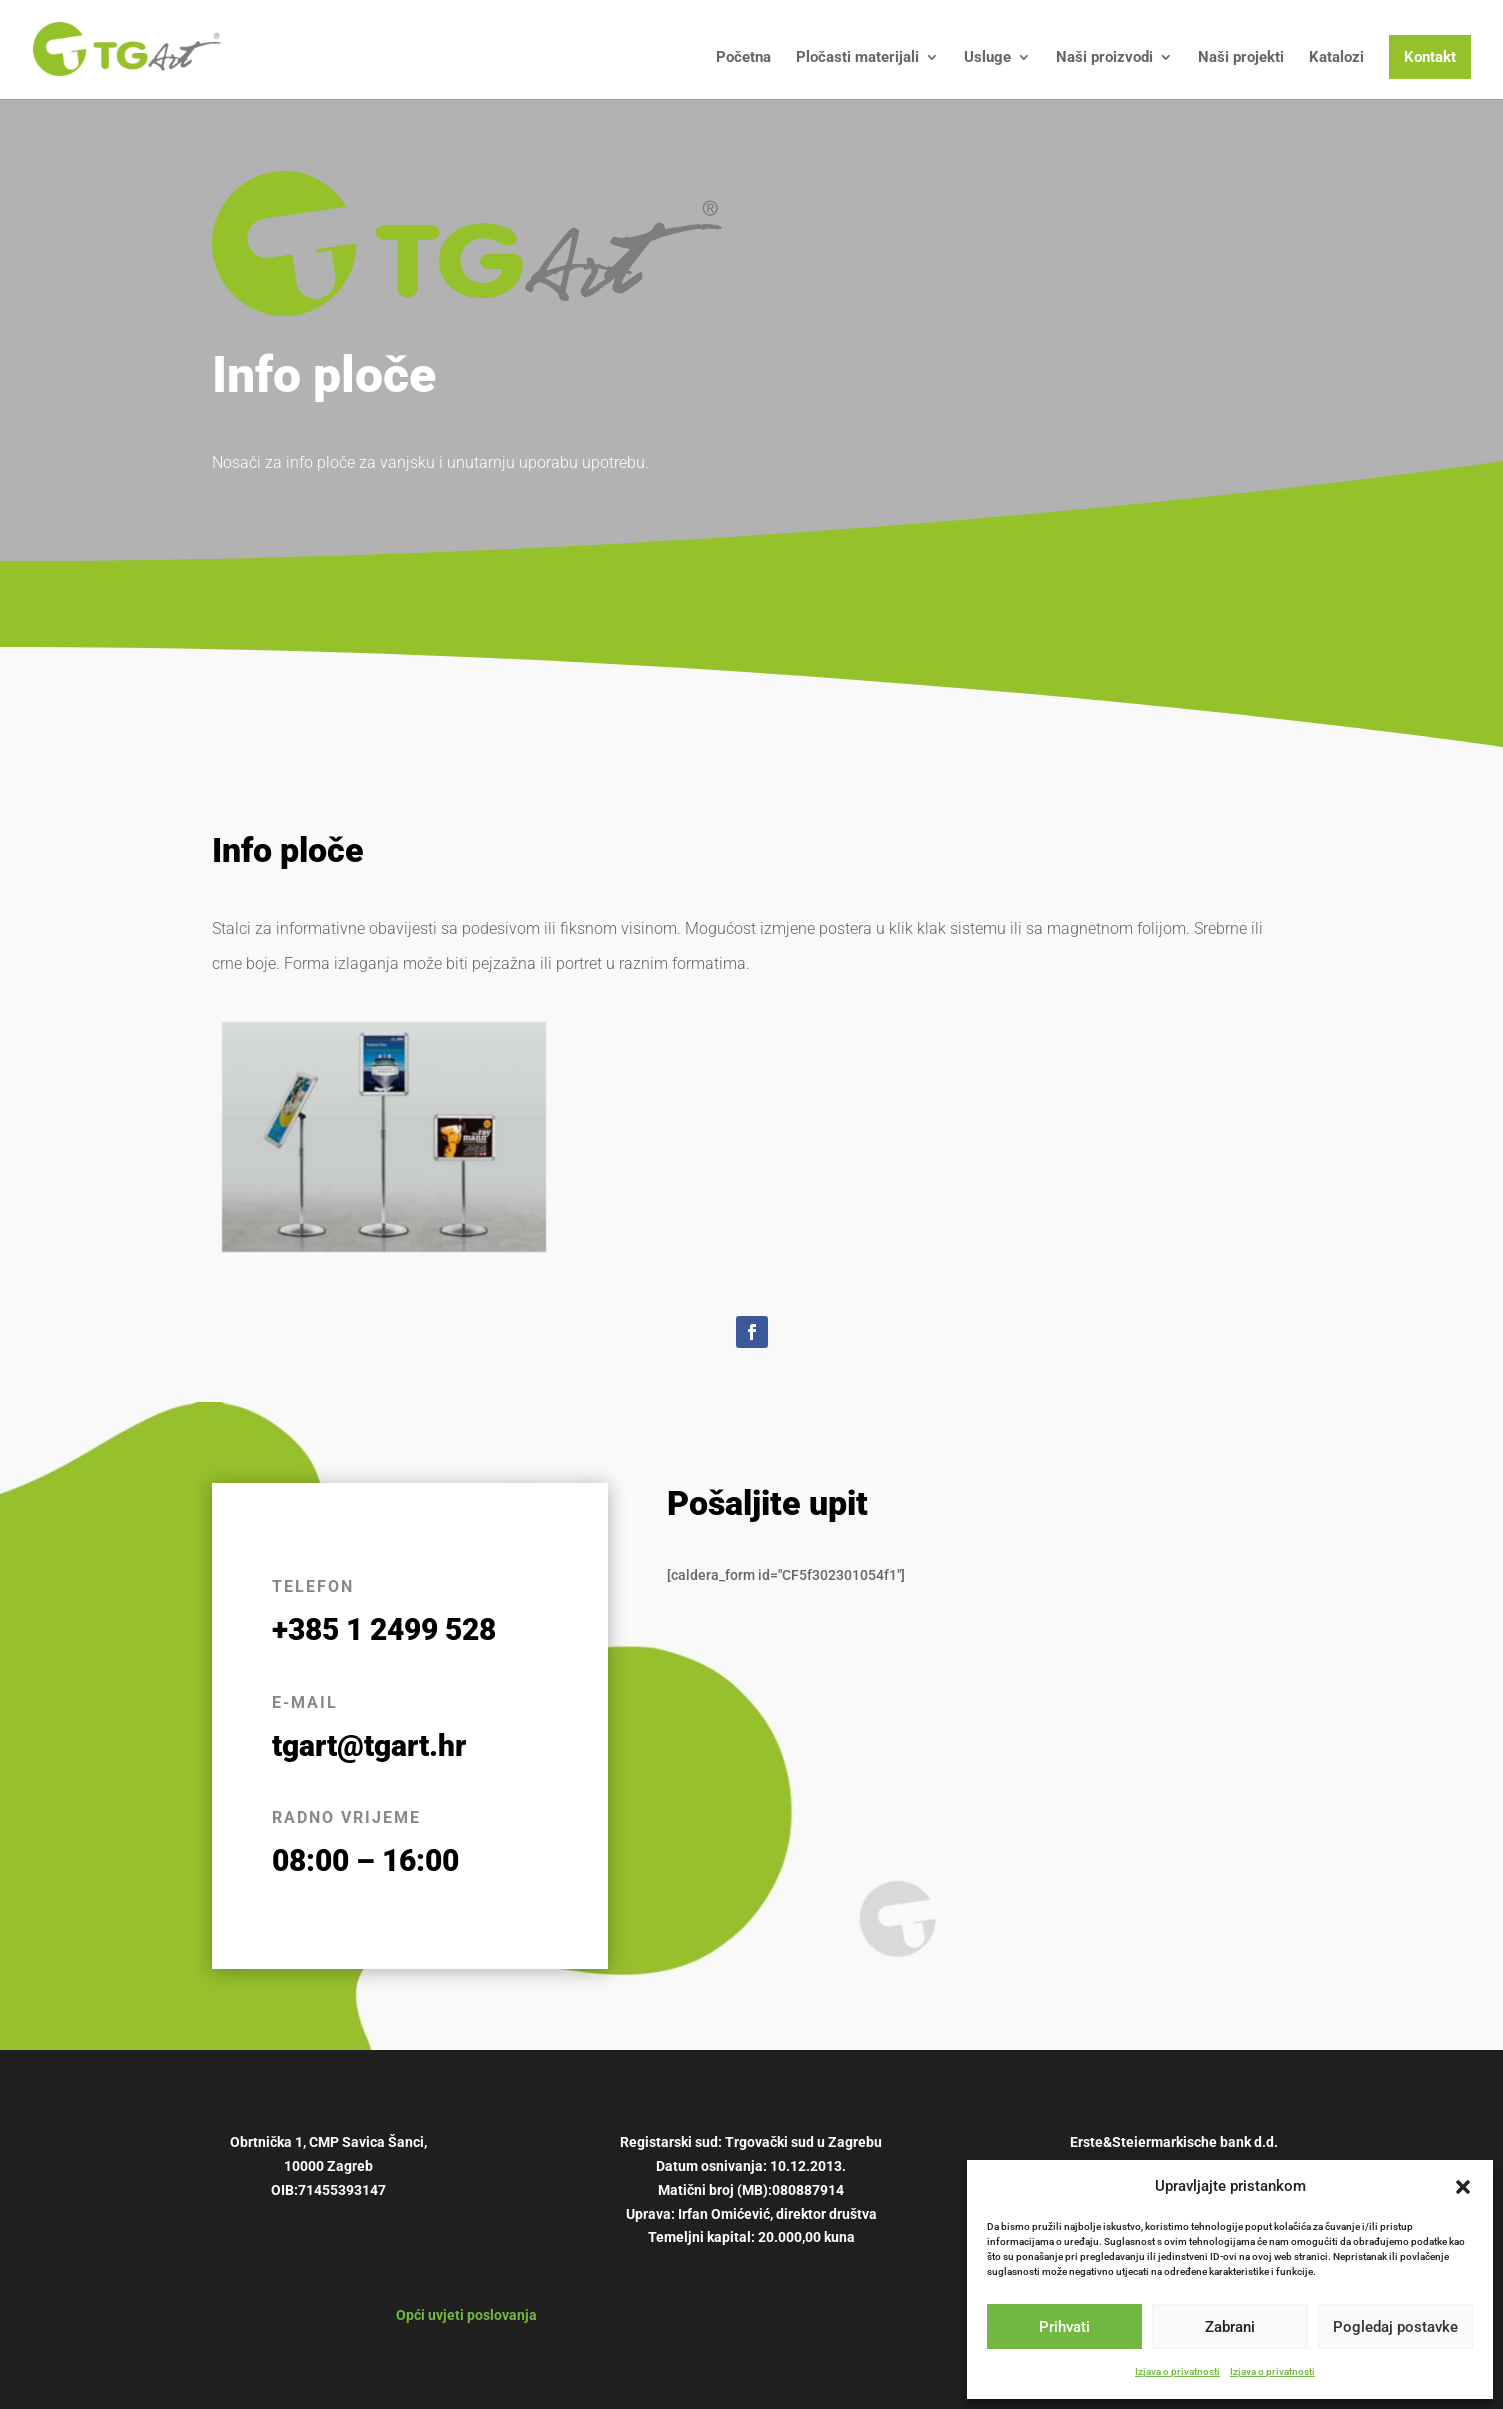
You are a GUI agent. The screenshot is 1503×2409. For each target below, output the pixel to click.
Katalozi (1336, 58)
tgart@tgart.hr (369, 1745)
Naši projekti (1241, 58)
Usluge (987, 58)
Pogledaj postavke (1395, 2327)
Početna (743, 58)
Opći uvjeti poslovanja (466, 2315)
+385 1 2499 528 (384, 1629)
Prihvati (1064, 2327)
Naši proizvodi (1104, 58)
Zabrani (1230, 2327)
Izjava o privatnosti (1177, 2371)
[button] (1463, 2187)
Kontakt (1430, 57)
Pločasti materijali (857, 58)
